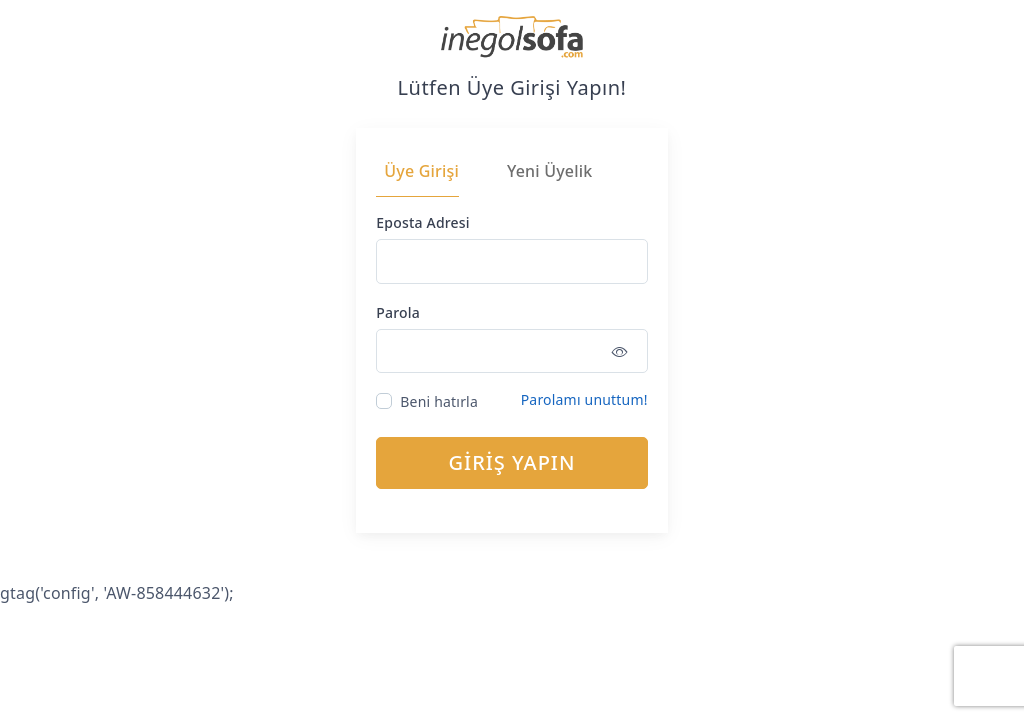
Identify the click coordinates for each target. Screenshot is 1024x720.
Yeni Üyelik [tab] (549, 171)
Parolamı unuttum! (584, 399)
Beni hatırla (439, 401)
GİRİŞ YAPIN (512, 462)
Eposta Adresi (422, 222)
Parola (398, 312)
